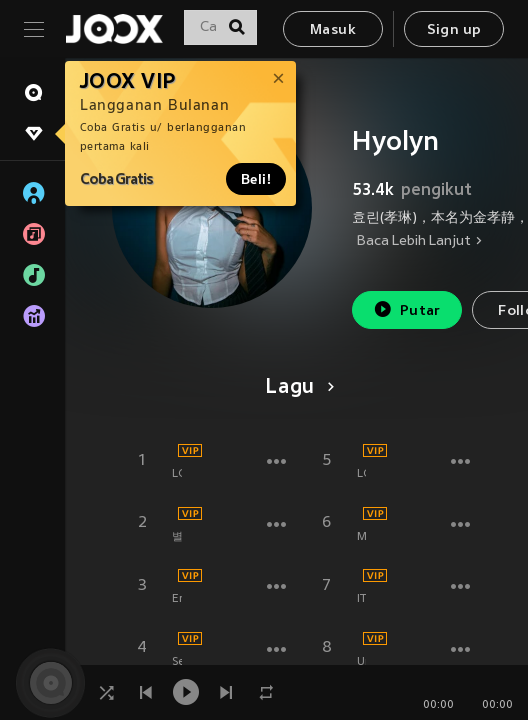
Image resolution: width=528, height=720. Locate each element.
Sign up (454, 30)
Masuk (333, 30)
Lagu (296, 388)
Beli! (256, 179)
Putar (407, 309)
